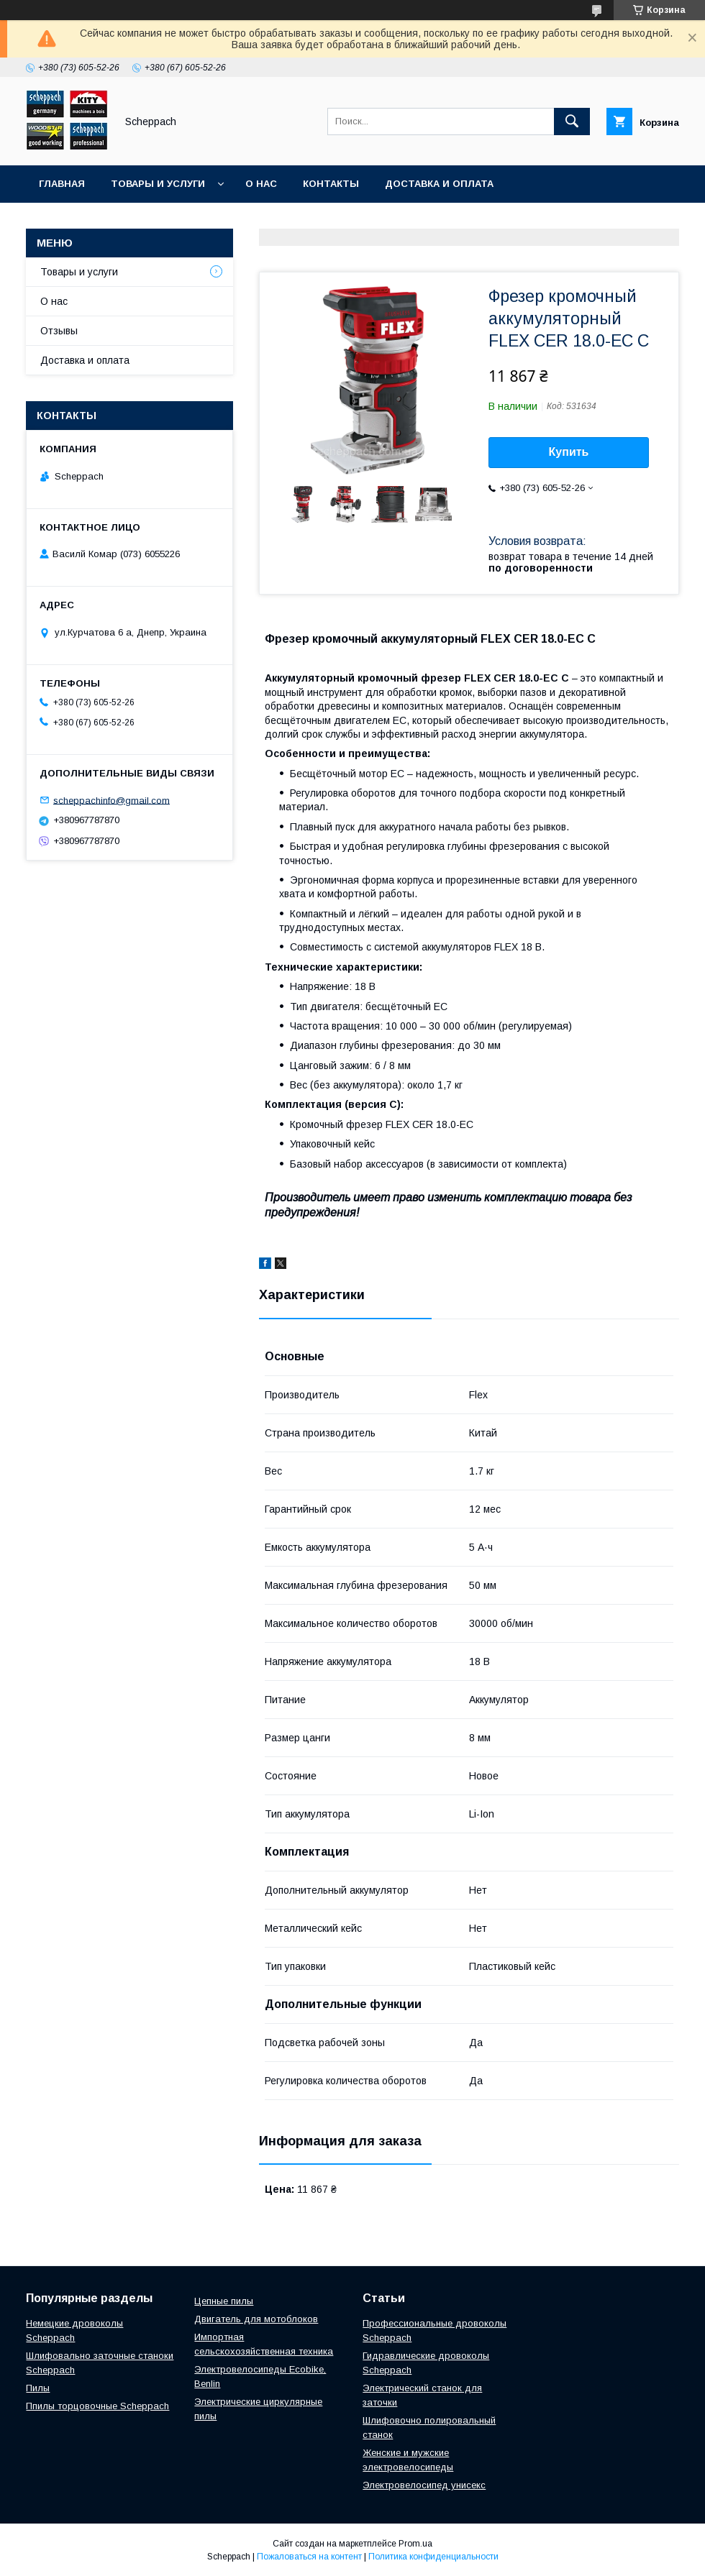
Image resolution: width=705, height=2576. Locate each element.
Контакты (331, 183)
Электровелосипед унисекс (424, 2485)
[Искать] (572, 121)
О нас (261, 183)
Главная (62, 183)
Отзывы (59, 330)
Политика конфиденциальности (433, 2557)
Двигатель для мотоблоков (256, 2319)
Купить (569, 452)
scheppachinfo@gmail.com (111, 799)
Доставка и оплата (439, 183)
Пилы (38, 2388)
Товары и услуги (158, 183)
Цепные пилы (223, 2301)
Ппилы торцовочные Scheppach (97, 2406)
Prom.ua (415, 2544)
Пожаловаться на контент (309, 2557)
